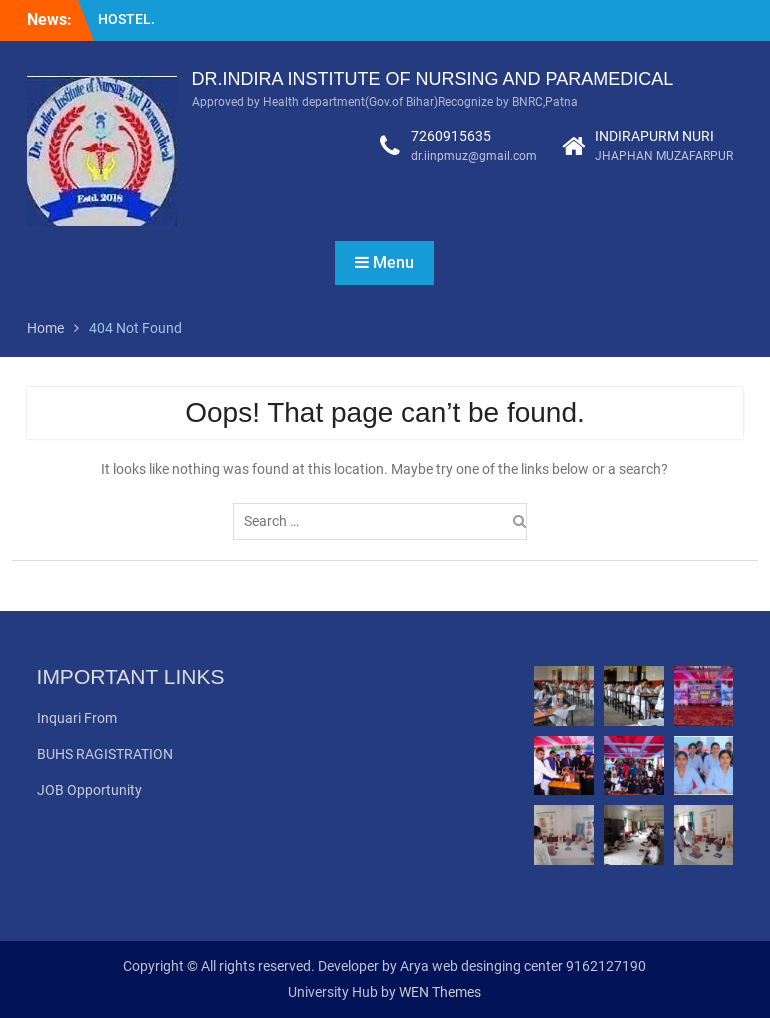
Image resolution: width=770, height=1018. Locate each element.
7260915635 (451, 136)
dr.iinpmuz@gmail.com (474, 156)
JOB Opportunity (89, 790)
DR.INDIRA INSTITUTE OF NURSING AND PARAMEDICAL (433, 79)
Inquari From (77, 718)
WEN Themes (440, 992)
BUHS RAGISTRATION (105, 754)
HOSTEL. (126, 19)
